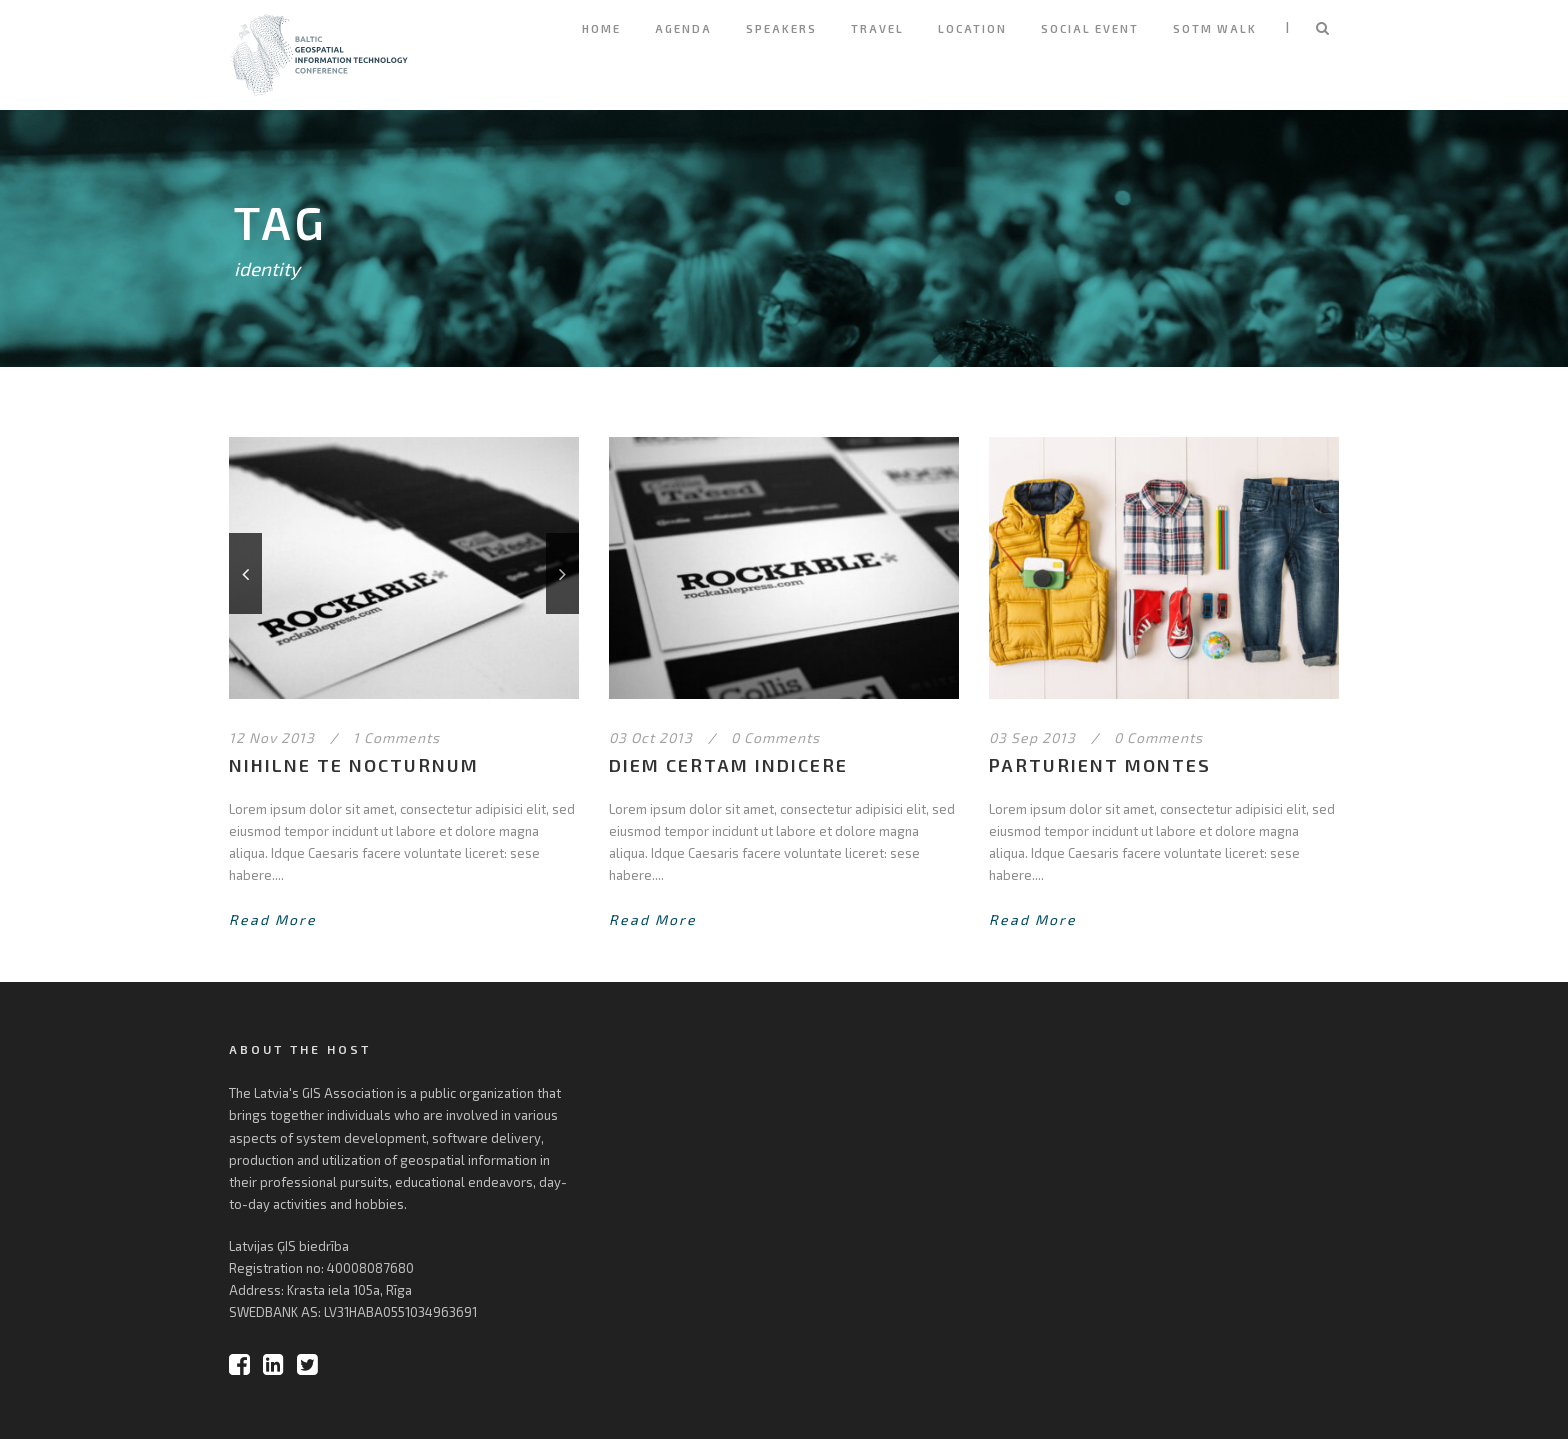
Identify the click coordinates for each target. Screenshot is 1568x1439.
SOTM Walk (1215, 28)
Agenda (683, 28)
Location (972, 28)
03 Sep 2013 (1032, 737)
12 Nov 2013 (272, 737)
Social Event (1090, 28)
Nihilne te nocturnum (354, 765)
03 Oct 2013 (651, 737)
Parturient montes (1100, 765)
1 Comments (396, 737)
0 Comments (775, 737)
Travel (877, 28)
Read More (273, 919)
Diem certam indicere (728, 765)
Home (601, 28)
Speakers (781, 28)
